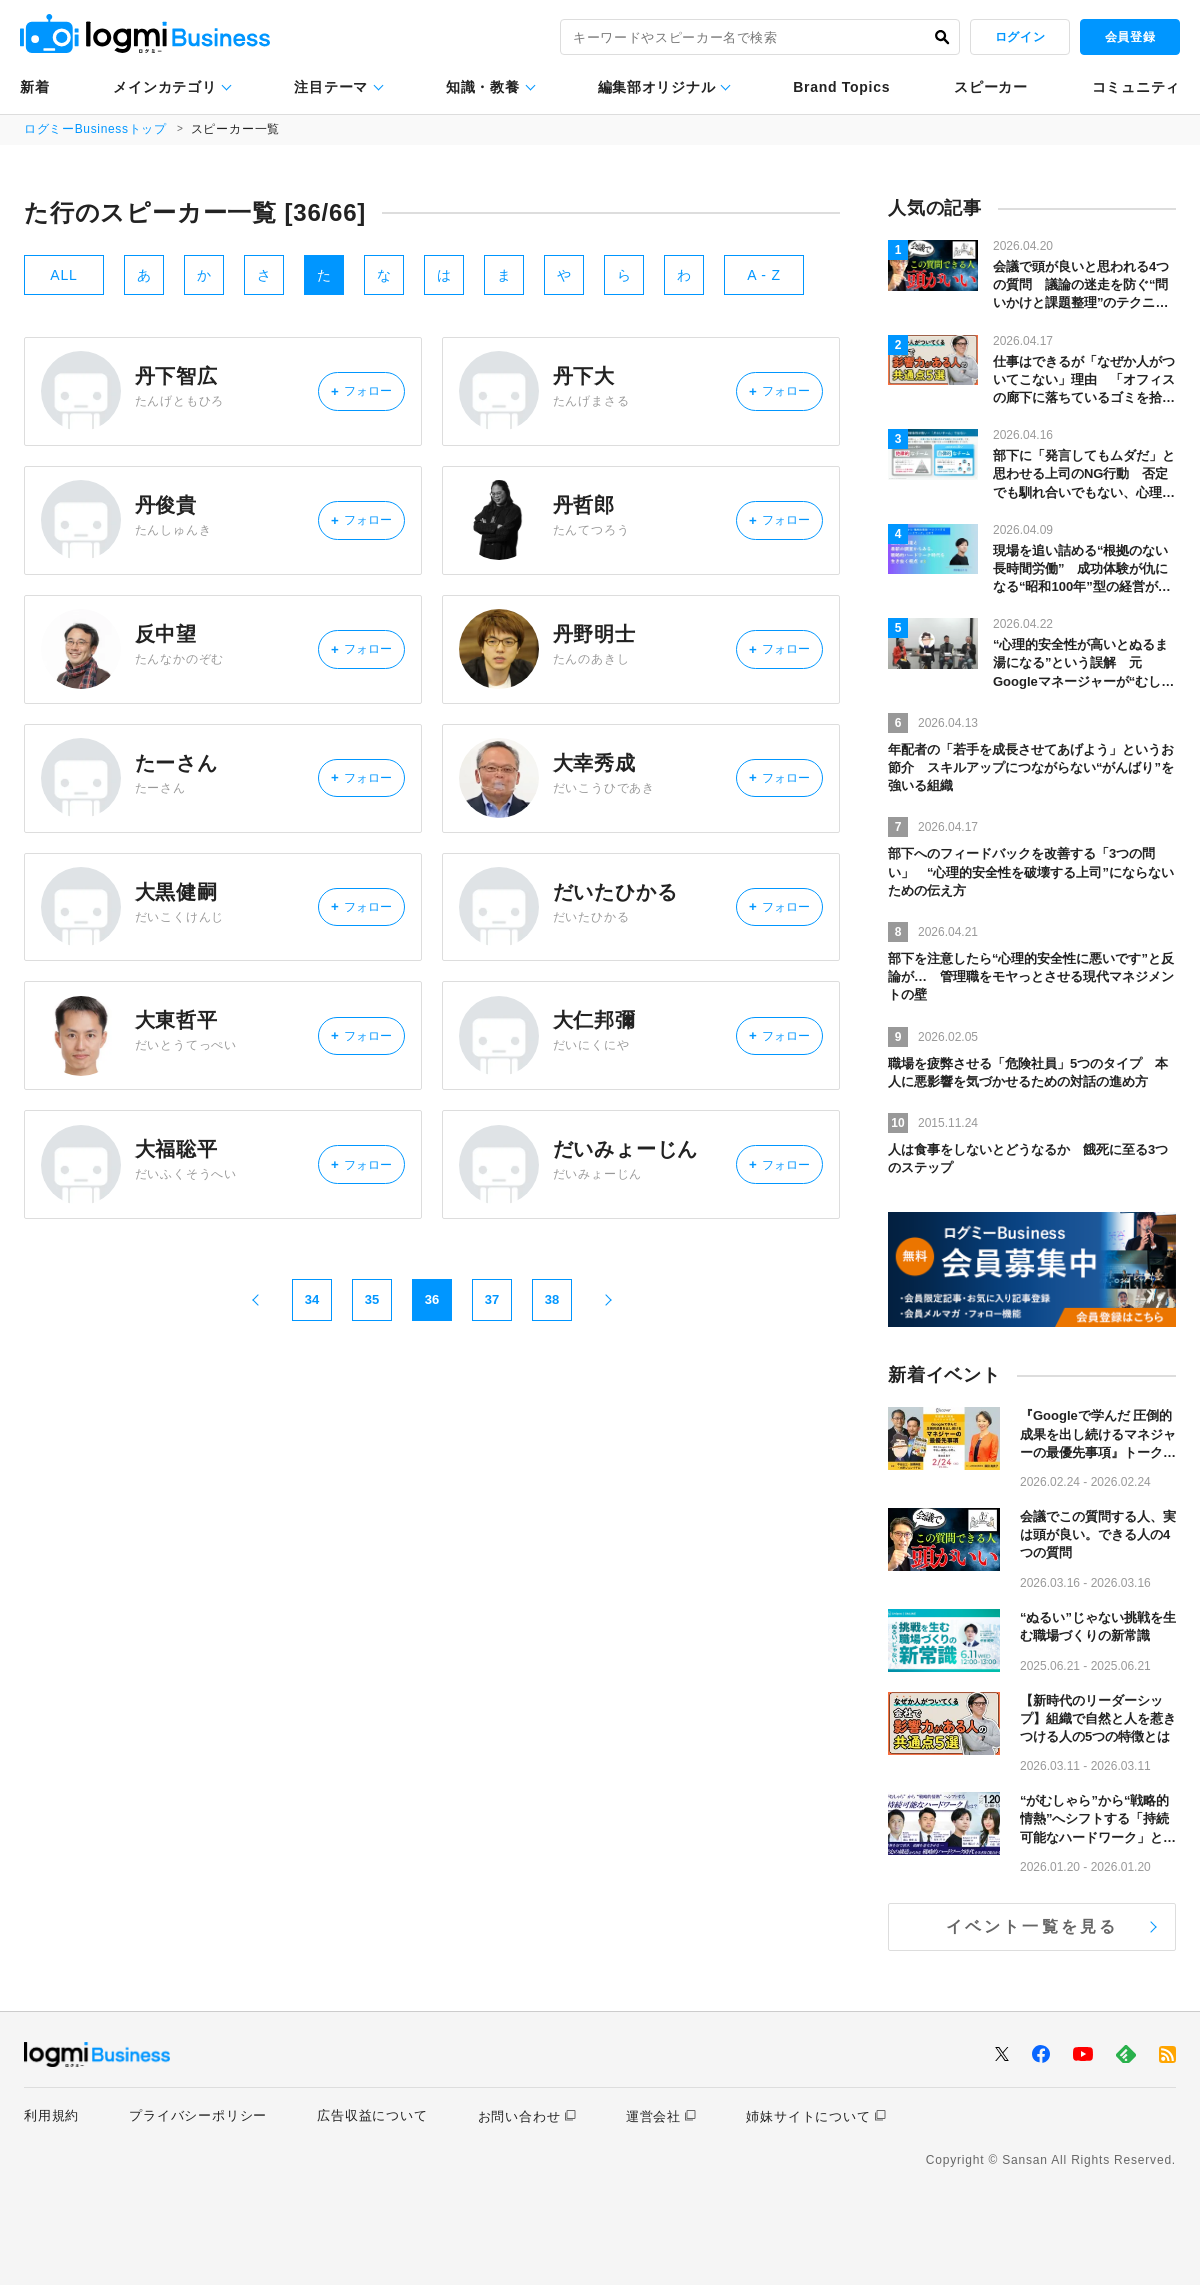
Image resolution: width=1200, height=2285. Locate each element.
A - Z (764, 275)
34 (312, 1391)
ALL (63, 275)
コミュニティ (1136, 87)
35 (372, 1391)
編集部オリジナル (657, 87)
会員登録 (1130, 37)
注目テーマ (331, 87)
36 (432, 1391)
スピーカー (991, 87)
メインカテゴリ (164, 87)
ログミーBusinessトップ (96, 129)
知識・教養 (483, 87)
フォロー (351, 397)
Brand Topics (841, 87)
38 (552, 1391)
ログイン (1020, 37)
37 (492, 1391)
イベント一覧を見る (1032, 1926)
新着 (34, 87)
